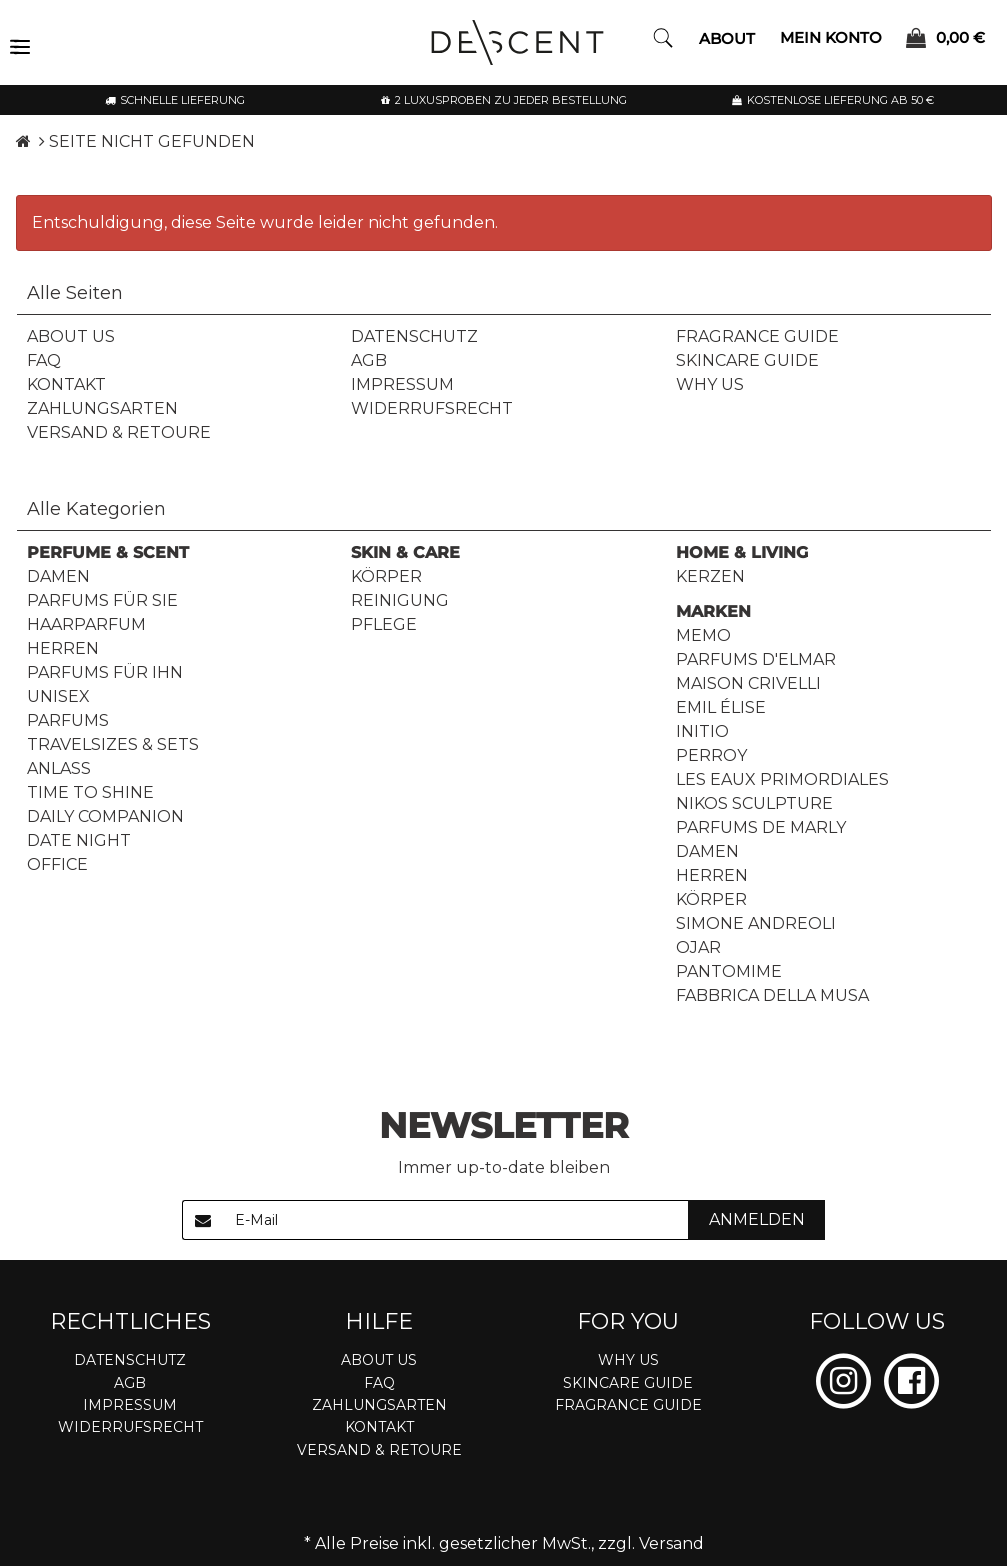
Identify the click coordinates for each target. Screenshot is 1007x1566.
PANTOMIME (729, 971)
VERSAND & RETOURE (119, 432)
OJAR (698, 947)
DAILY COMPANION (105, 816)
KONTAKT (66, 384)
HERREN (63, 648)
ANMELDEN (757, 1219)
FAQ (44, 360)
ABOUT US (71, 336)
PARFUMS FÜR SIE (102, 600)
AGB (369, 360)
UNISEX (58, 696)
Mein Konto (831, 36)
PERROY (711, 755)
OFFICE (57, 864)
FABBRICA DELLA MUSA (772, 995)
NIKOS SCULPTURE (754, 803)
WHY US (710, 384)
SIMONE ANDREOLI (756, 923)
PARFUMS (68, 720)
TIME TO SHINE (90, 792)
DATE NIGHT (79, 840)
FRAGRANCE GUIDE (757, 336)
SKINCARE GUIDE (747, 360)
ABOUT (727, 38)
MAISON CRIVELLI (748, 683)
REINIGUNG (400, 600)
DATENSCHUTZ (414, 336)
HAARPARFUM (86, 624)
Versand (671, 1543)
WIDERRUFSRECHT (432, 408)
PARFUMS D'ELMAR (756, 659)
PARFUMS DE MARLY (761, 827)
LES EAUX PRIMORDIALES (782, 779)
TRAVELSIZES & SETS (113, 744)
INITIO (702, 731)
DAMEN (58, 576)
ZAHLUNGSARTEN (102, 408)
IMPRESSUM (402, 384)
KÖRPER (386, 576)
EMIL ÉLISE (721, 707)
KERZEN (710, 576)
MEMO (703, 635)
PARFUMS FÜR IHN (105, 672)
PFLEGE (384, 624)
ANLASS (59, 768)
